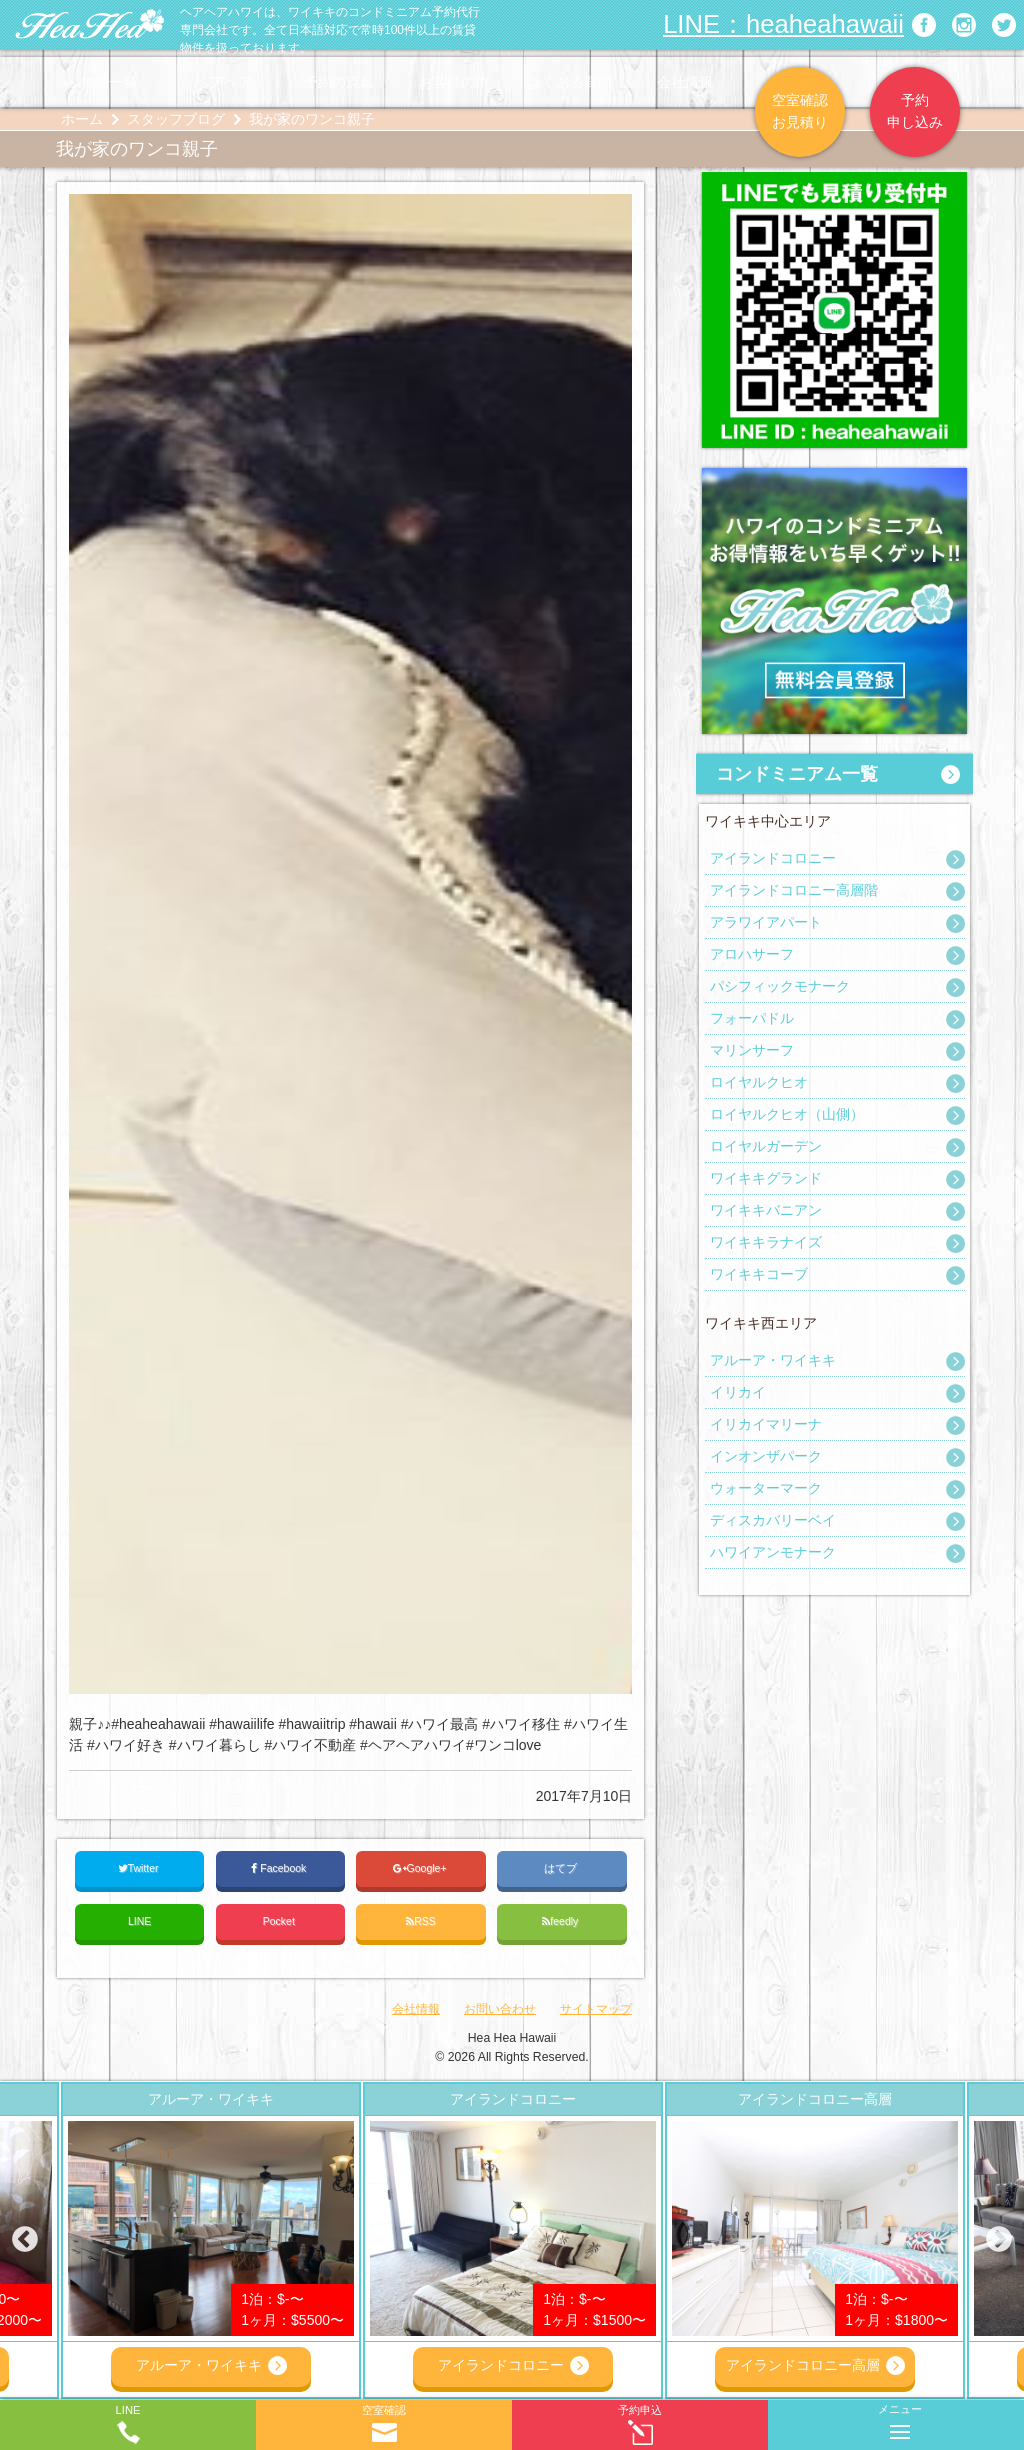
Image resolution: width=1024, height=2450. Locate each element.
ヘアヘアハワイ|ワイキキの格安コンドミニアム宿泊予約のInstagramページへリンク (964, 25)
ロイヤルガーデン (766, 1146)
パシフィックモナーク (780, 986)
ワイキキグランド (766, 1178)
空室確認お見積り (800, 111)
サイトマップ (596, 2009)
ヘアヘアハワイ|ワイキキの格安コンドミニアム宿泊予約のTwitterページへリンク (1004, 25)
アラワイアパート (766, 922)
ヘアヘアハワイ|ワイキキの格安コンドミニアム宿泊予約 (90, 25)
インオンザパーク (766, 1456)
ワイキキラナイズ (766, 1242)
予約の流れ (339, 82)
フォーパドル (752, 1018)
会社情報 (685, 82)
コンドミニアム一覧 (797, 774)
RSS (421, 1921)
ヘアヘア (224, 82)
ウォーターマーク (766, 1488)
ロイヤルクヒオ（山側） (787, 1114)
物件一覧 (109, 82)
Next (999, 2240)
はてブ (562, 1868)
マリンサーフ (752, 1050)
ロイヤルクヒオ (759, 1082)
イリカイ (738, 1392)
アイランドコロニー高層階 (794, 890)
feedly (561, 1921)
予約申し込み (915, 111)
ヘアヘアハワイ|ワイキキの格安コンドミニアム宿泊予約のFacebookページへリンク (924, 25)
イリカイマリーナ (766, 1424)
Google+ (421, 1868)
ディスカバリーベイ (773, 1520)
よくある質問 (570, 82)
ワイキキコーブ (759, 1274)
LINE (139, 1921)
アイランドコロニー (773, 858)
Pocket (280, 1921)
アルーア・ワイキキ (773, 1360)
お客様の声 (454, 82)
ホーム (82, 119)
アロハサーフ (752, 954)
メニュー (900, 2418)
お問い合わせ (500, 2009)
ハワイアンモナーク (773, 1552)
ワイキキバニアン (766, 1210)
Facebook (280, 1868)
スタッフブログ (176, 119)
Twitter (140, 1868)
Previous (25, 2240)
